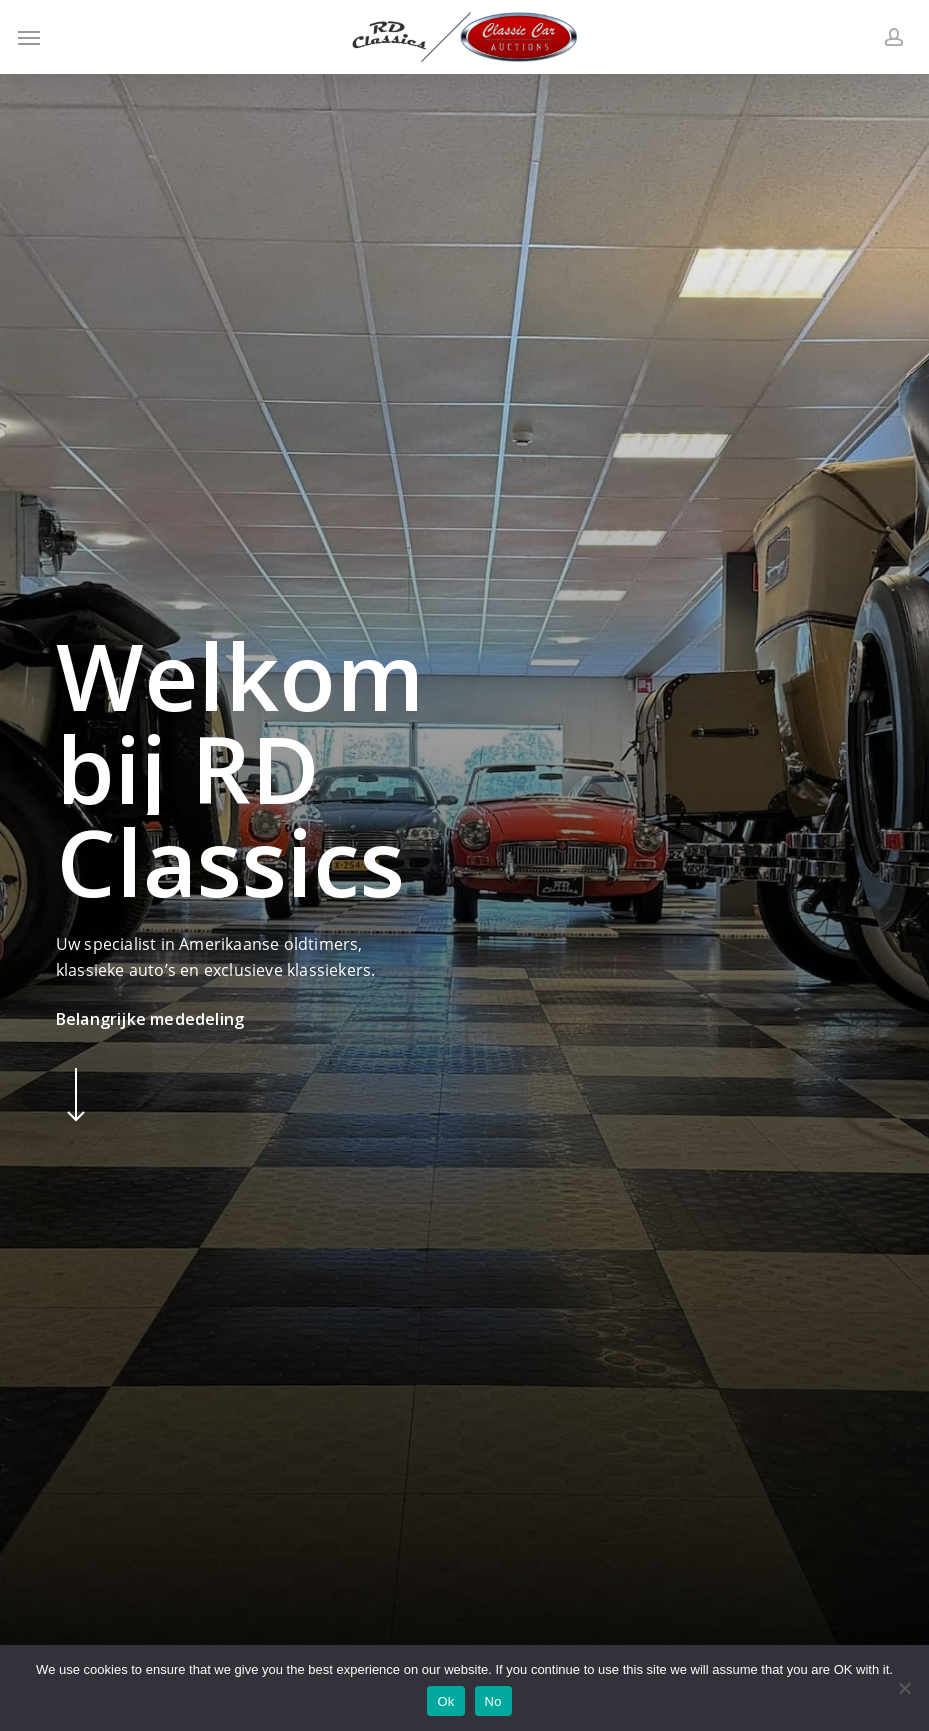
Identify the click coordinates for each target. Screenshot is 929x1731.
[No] (904, 1688)
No (493, 1701)
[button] (29, 37)
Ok (445, 1701)
